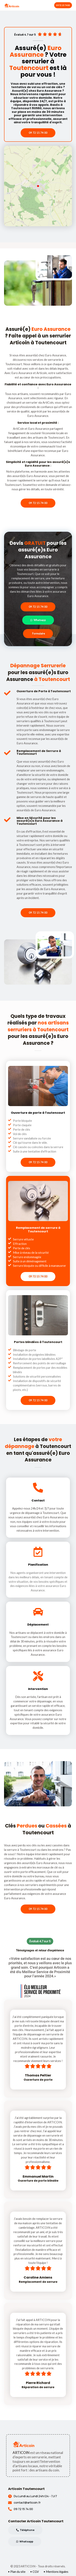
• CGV (34, 2571)
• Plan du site (16, 2571)
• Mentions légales (55, 2571)
